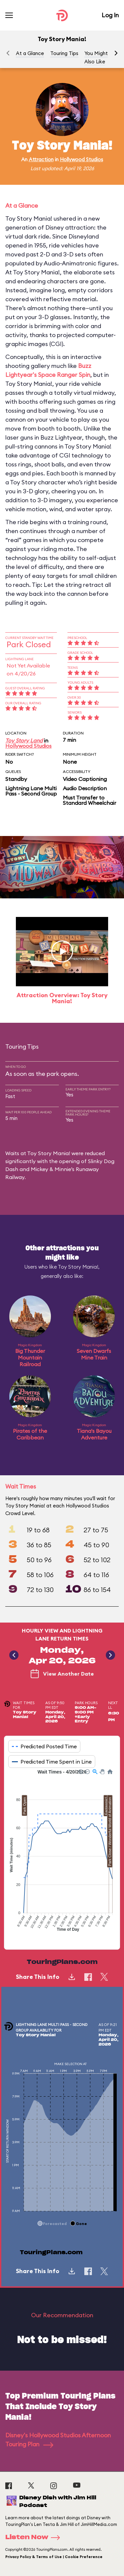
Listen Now (34, 2538)
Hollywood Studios (81, 159)
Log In (110, 15)
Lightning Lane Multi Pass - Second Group (31, 791)
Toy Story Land (24, 740)
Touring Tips (64, 53)
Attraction (41, 159)
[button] (116, 53)
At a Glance (30, 53)
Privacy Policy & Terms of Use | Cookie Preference (54, 2556)
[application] (62, 1854)
